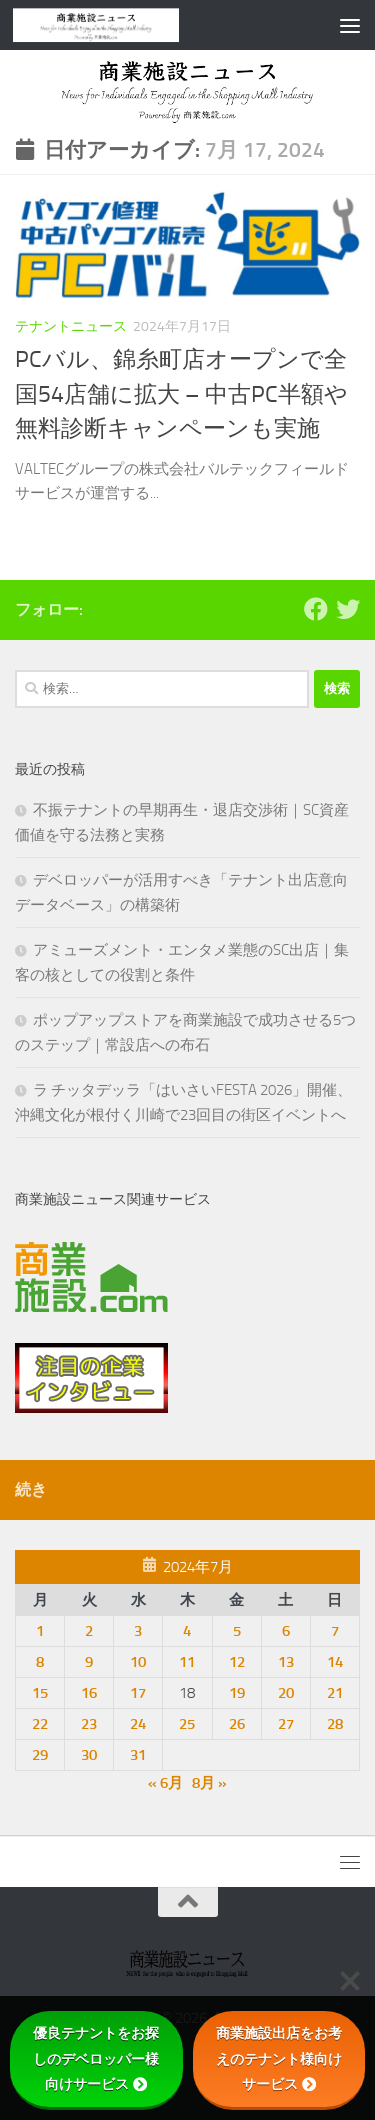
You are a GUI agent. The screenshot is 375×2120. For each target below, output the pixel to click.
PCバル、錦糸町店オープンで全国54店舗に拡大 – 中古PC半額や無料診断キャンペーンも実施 (181, 394)
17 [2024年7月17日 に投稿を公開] (138, 1693)
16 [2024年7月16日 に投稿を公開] (89, 1693)
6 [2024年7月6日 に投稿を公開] (286, 1631)
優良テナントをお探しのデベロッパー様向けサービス (96, 2058)
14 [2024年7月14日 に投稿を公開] (335, 1662)
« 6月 (165, 1783)
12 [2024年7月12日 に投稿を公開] (237, 1662)
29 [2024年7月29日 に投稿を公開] (40, 1755)
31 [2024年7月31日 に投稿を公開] (138, 1755)
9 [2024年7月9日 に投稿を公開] (89, 1662)
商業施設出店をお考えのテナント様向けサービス (279, 2058)
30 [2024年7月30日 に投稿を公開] (89, 1755)
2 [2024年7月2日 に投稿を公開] (89, 1631)
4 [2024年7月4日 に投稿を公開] (187, 1631)
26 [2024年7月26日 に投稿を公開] (237, 1724)
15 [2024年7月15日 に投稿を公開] (40, 1693)
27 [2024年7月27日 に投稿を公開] (286, 1724)
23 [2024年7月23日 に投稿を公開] (89, 1724)
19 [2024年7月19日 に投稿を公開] (237, 1693)
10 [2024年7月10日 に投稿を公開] (138, 1662)
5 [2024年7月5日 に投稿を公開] (237, 1631)
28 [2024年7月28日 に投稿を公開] (335, 1724)
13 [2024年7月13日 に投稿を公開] (286, 1662)
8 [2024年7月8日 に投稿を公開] (40, 1662)
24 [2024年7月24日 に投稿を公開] (138, 1724)
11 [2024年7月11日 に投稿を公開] (187, 1662)
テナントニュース (71, 326)
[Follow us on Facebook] (316, 609)
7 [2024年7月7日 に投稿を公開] (335, 1631)
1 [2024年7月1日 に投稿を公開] (40, 1631)
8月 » (209, 1783)
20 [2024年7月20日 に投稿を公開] (286, 1693)
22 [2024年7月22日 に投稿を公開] (40, 1724)
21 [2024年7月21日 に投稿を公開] (335, 1693)
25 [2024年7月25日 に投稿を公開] (187, 1724)
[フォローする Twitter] (348, 609)
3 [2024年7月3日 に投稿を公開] (138, 1631)
